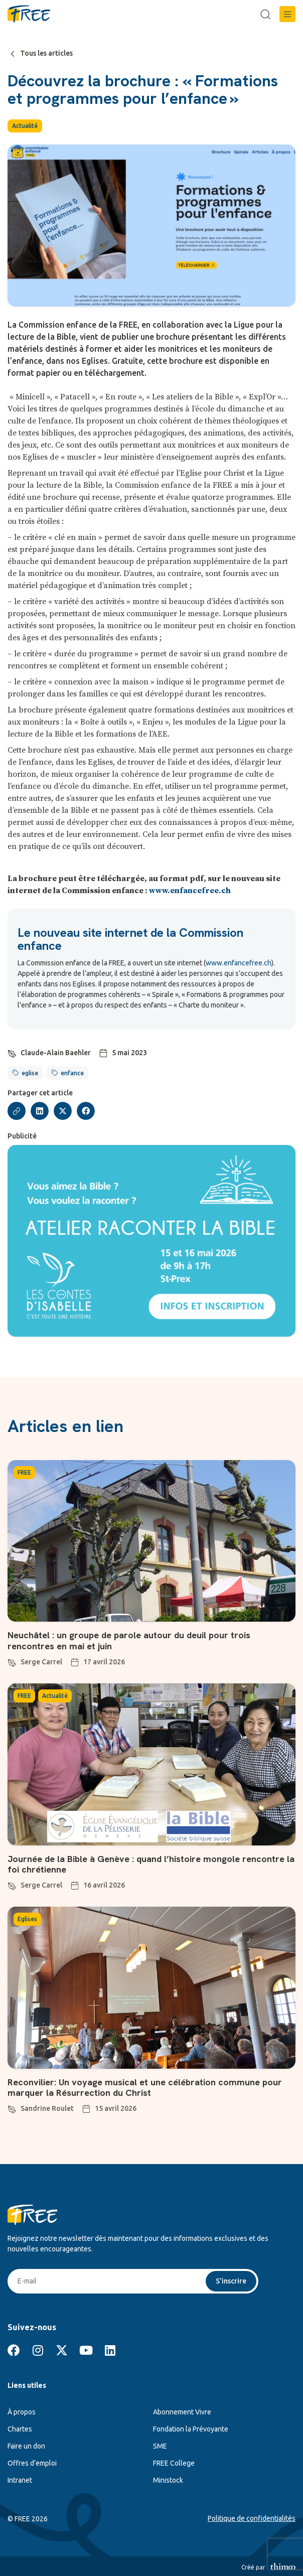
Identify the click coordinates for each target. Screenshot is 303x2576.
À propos (22, 2412)
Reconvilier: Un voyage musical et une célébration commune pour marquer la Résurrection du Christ (145, 2087)
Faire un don (26, 2446)
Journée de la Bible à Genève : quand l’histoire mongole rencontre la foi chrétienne (151, 1864)
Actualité (25, 125)
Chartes (20, 2429)
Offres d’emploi (32, 2463)
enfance (72, 1073)
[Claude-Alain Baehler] (12, 1052)
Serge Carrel (41, 1662)
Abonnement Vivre (182, 2412)
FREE (24, 1472)
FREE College (174, 2463)
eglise (30, 1073)
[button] (287, 14)
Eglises (27, 1919)
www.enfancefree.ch (190, 891)
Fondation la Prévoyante (190, 2429)
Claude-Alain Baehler (56, 1053)
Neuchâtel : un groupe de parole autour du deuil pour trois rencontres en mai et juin (129, 1640)
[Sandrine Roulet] (12, 2107)
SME (160, 2446)
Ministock (168, 2480)
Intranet (20, 2480)
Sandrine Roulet (47, 2108)
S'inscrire (231, 2281)
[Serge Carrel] (12, 1661)
